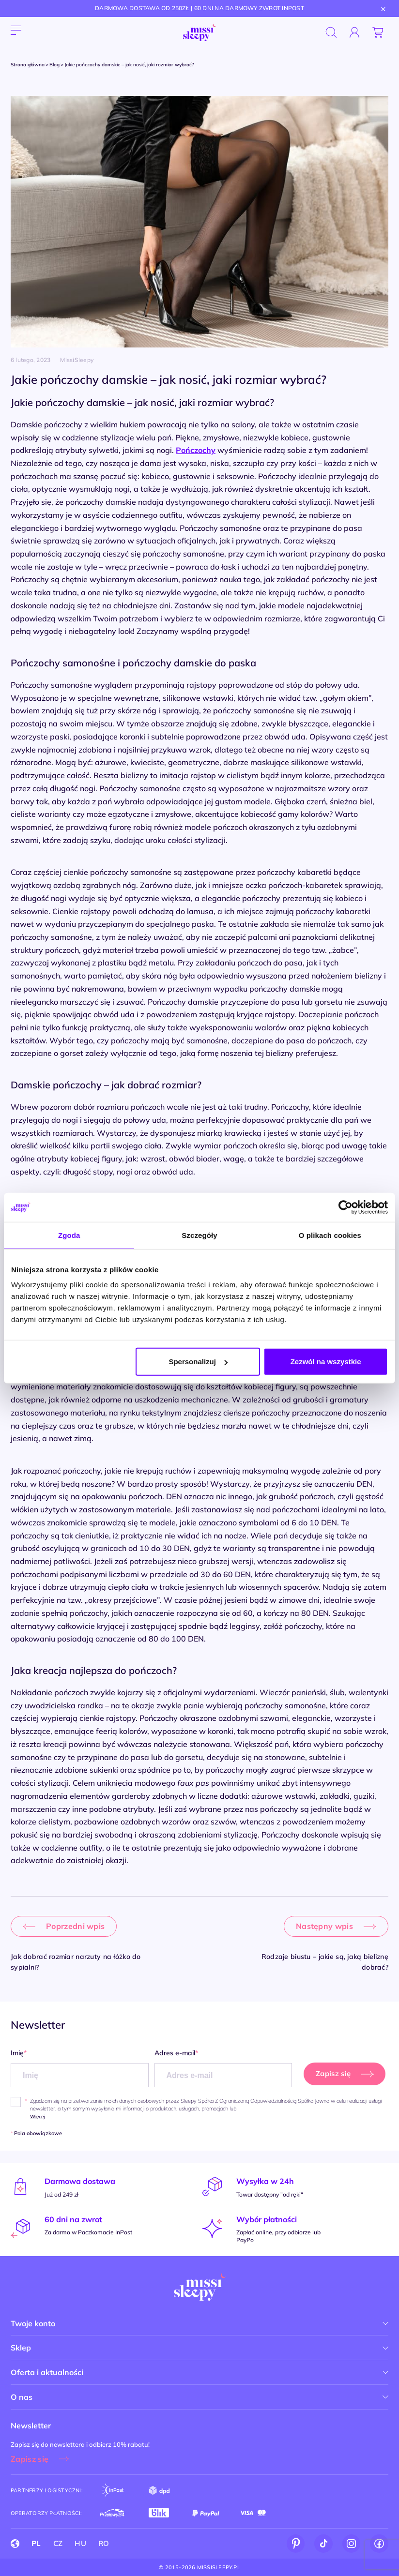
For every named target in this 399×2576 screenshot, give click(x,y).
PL (36, 2543)
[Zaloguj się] (354, 32)
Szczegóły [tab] (199, 1235)
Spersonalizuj (198, 1361)
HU (80, 2543)
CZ (58, 2543)
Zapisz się (29, 2459)
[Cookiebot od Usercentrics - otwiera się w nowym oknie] (345, 1207)
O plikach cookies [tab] (330, 1235)
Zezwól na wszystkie (326, 1361)
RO (103, 2543)
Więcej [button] (37, 2116)
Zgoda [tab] (69, 1235)
